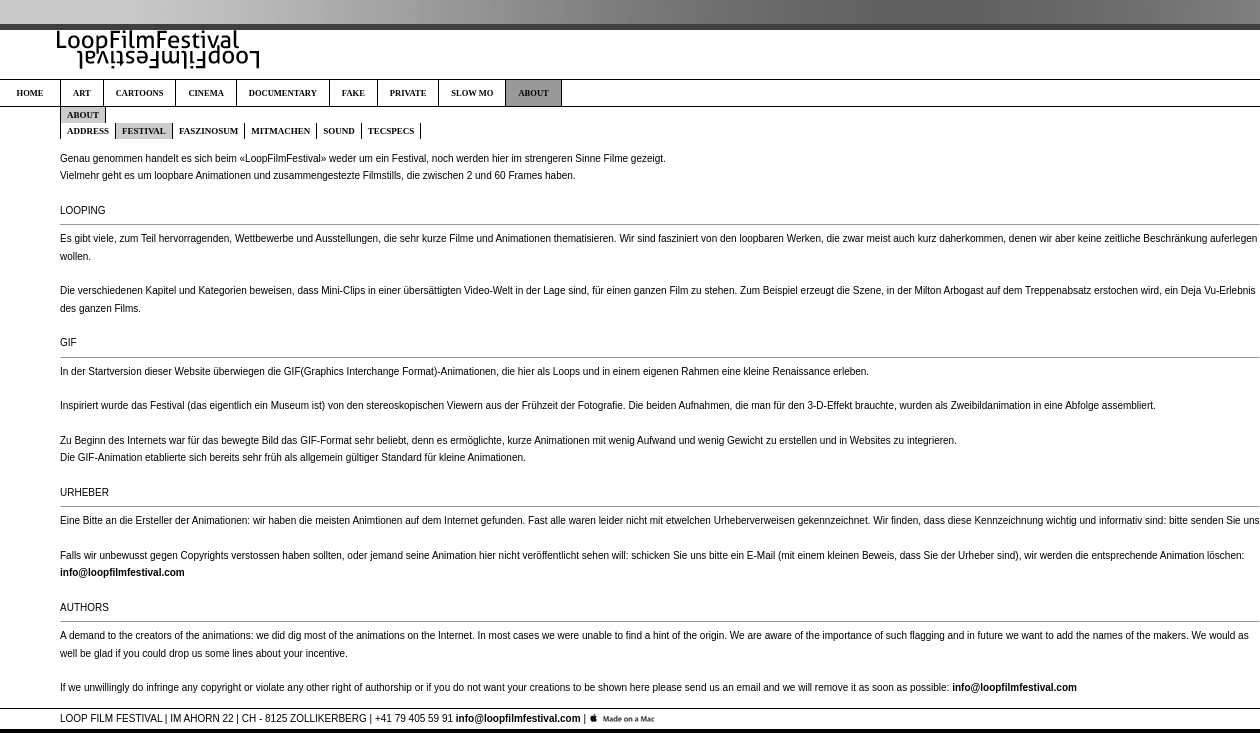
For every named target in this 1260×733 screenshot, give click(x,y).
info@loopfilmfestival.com (122, 572)
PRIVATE (408, 93)
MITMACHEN (280, 131)
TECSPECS (391, 131)
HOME (30, 93)
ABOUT (533, 93)
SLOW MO (472, 93)
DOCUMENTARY (283, 93)
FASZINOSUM (208, 131)
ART (82, 93)
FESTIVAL (144, 131)
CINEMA (205, 93)
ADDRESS (88, 131)
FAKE (353, 93)
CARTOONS (140, 93)
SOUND (339, 131)
